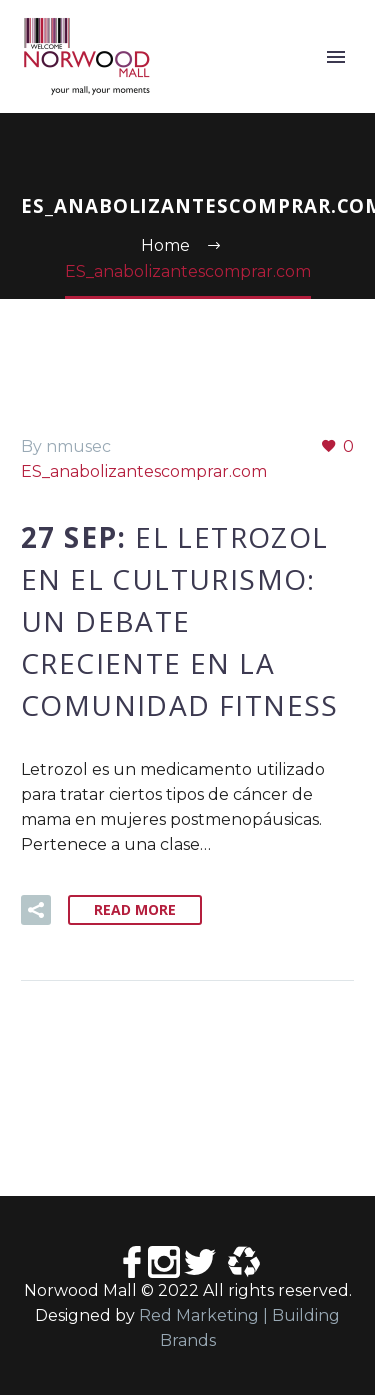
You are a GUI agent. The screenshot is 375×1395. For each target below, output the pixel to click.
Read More (135, 909)
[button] (36, 910)
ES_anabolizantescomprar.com (144, 471)
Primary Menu (336, 57)
